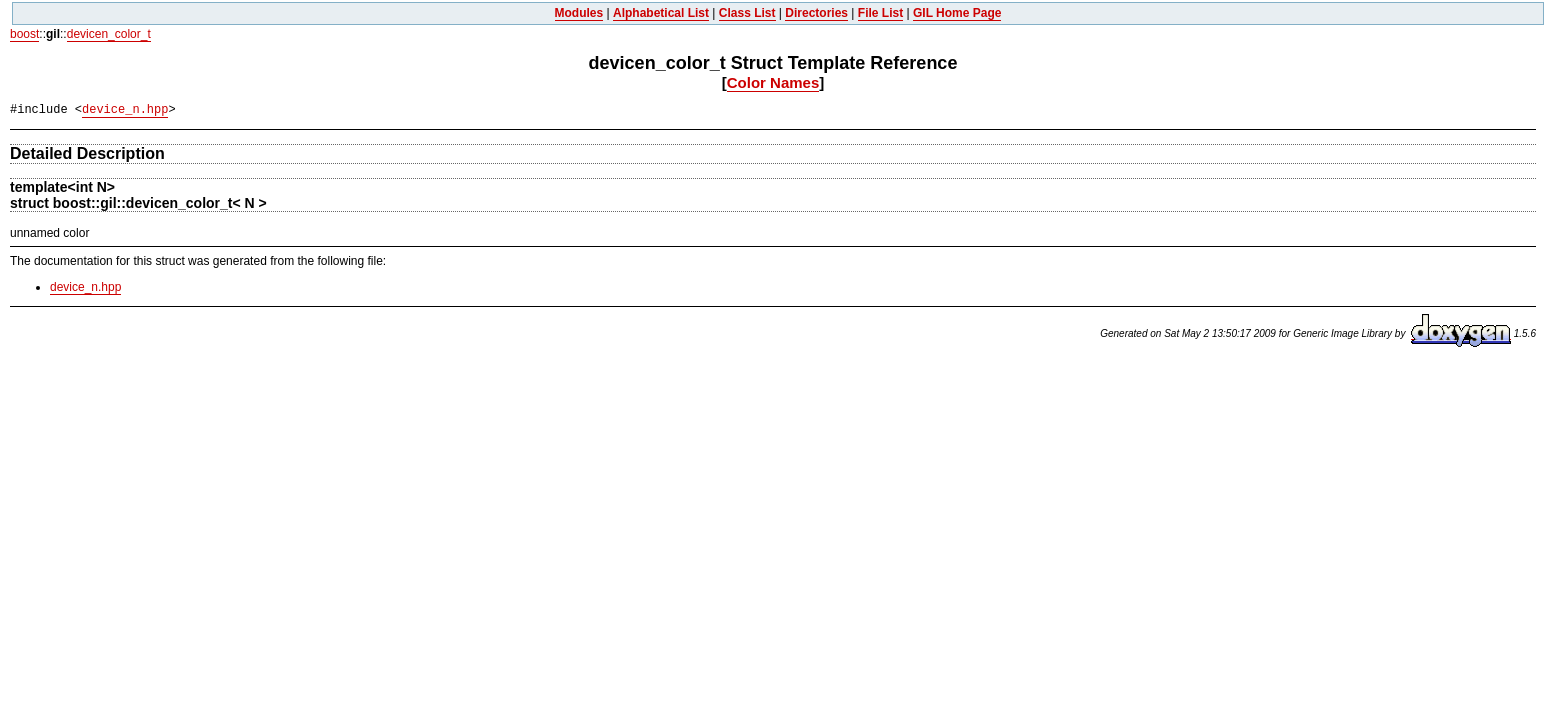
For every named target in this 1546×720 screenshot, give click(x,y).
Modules (579, 13)
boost (24, 34)
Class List (747, 13)
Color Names (773, 82)
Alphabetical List (661, 13)
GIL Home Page (957, 13)
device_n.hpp (125, 110)
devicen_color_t (109, 34)
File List (880, 13)
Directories (816, 13)
